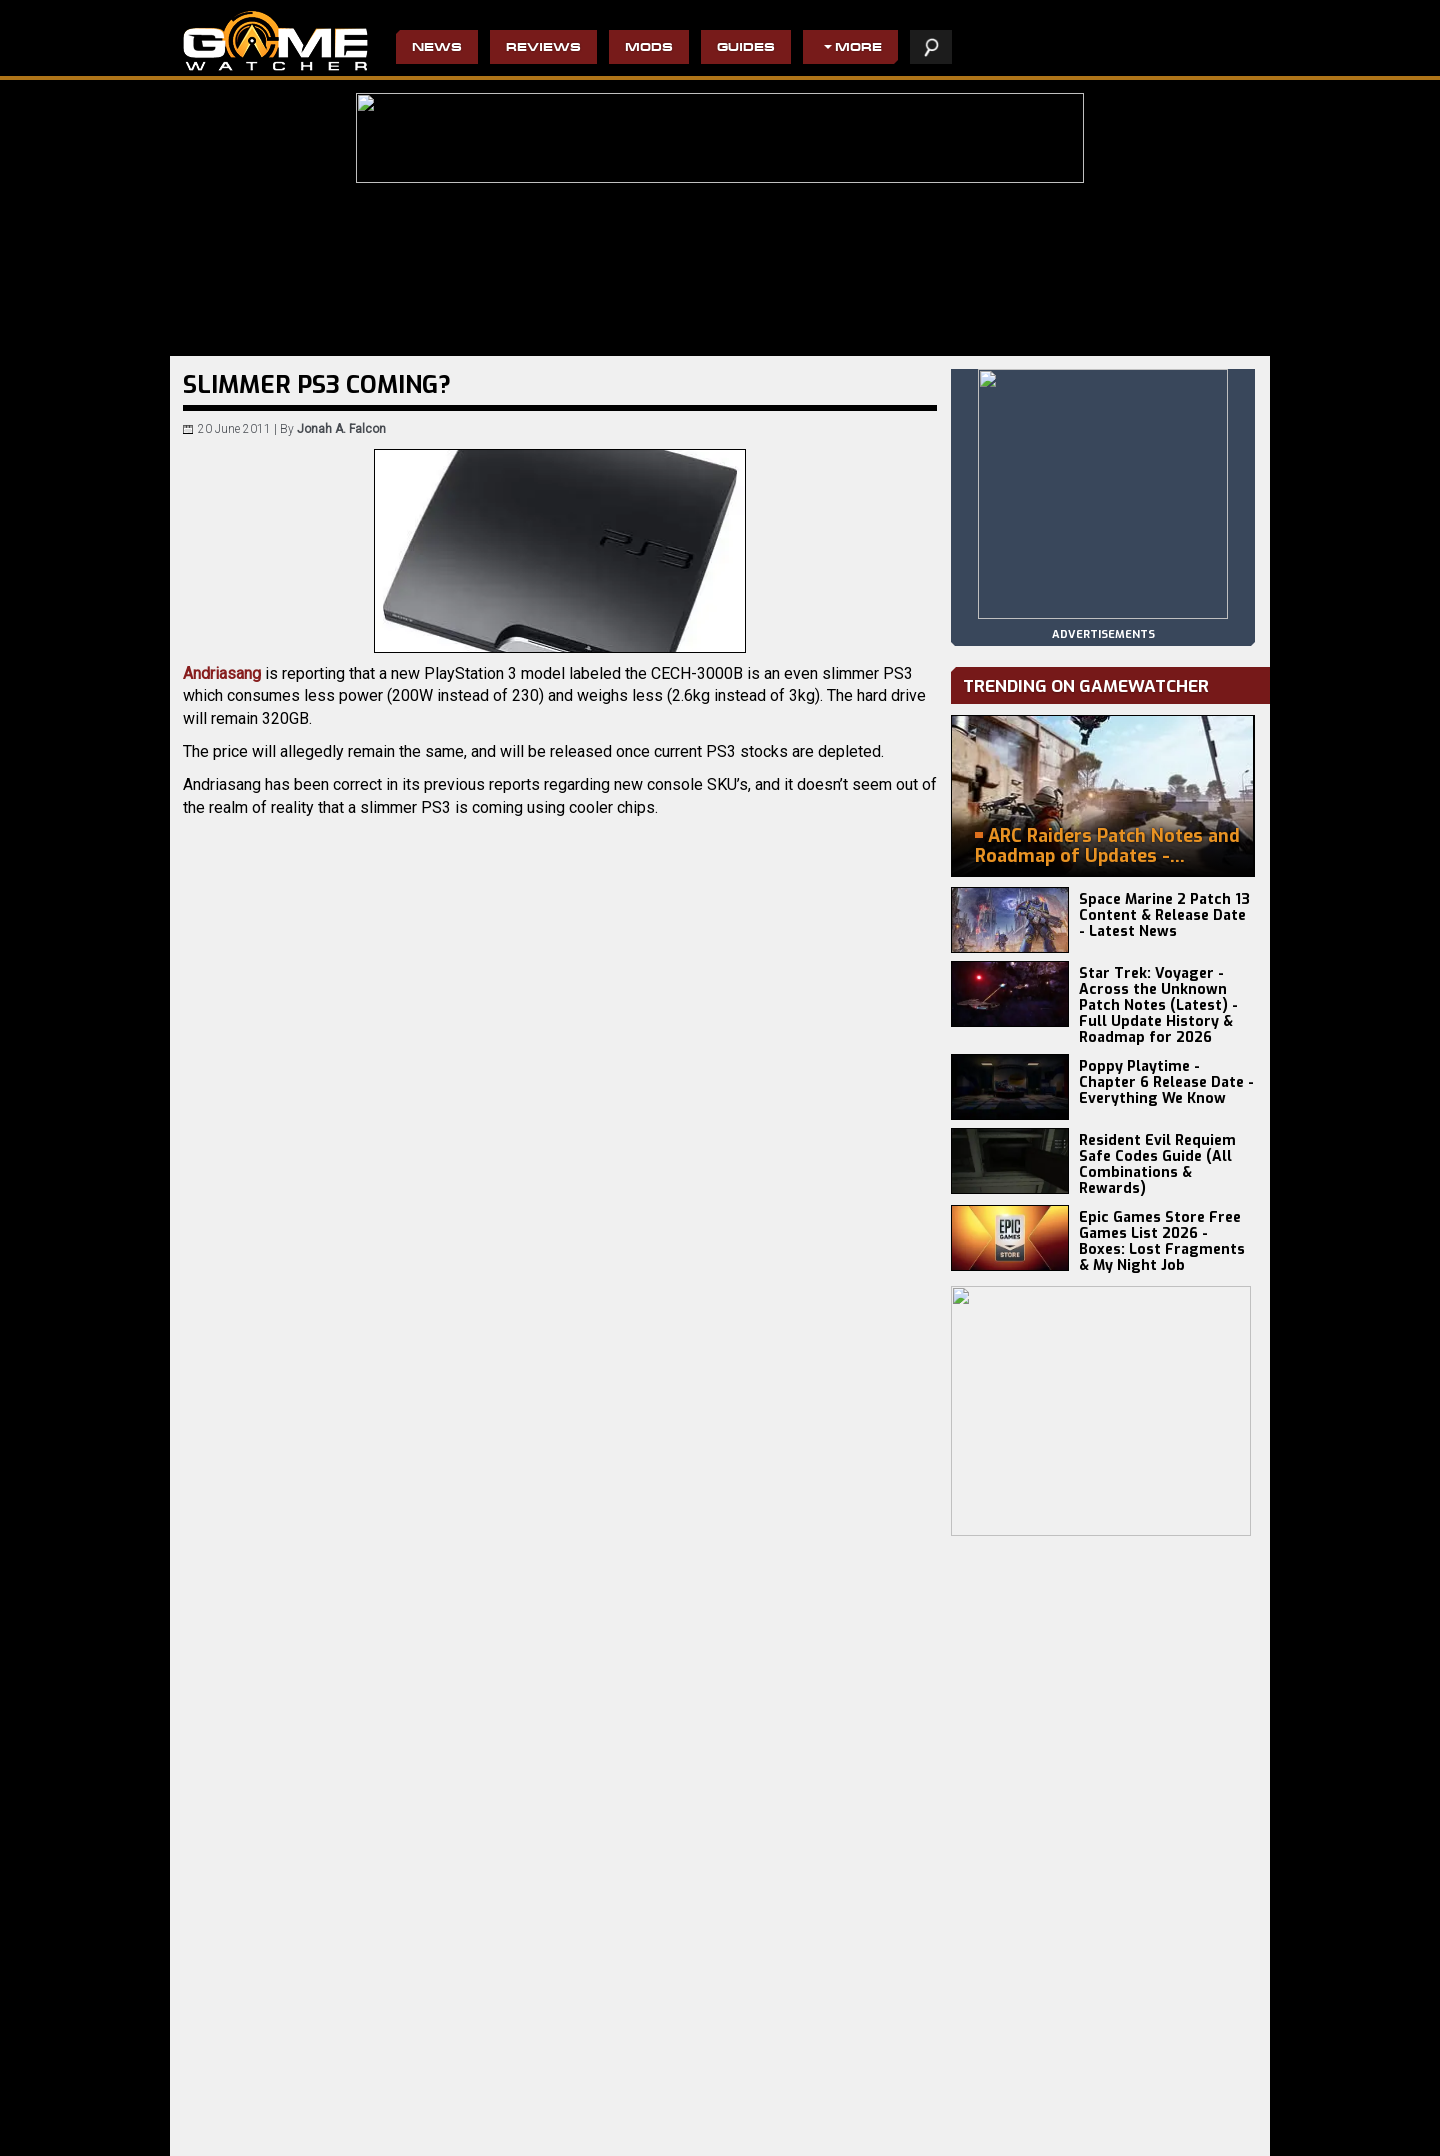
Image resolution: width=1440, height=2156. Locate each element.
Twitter (391, 1281)
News (437, 48)
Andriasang (222, 673)
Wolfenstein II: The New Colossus (628, 2105)
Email (363, 1281)
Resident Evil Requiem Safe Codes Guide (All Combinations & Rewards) (1157, 1164)
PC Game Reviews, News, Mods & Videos (275, 41)
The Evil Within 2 (580, 2137)
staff (1034, 2130)
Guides (746, 48)
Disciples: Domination (420, 2137)
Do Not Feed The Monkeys (607, 2121)
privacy (974, 2130)
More (858, 48)
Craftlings (387, 2121)
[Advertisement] (560, 1484)
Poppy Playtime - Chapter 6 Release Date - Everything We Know (1166, 1082)
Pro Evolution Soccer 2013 (782, 2121)
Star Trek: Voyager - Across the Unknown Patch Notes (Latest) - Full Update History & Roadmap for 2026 (1158, 1005)
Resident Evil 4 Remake (775, 2137)
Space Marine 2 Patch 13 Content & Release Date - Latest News (1164, 915)
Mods (649, 48)
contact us (1107, 2130)
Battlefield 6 (218, 2137)
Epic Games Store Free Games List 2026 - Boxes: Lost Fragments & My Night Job (1162, 1241)
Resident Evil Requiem (247, 2105)
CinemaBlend (281, 1154)
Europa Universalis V (242, 2121)
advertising (1202, 2130)
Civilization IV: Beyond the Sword (800, 2105)
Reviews (543, 48)
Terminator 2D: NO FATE (425, 2105)
